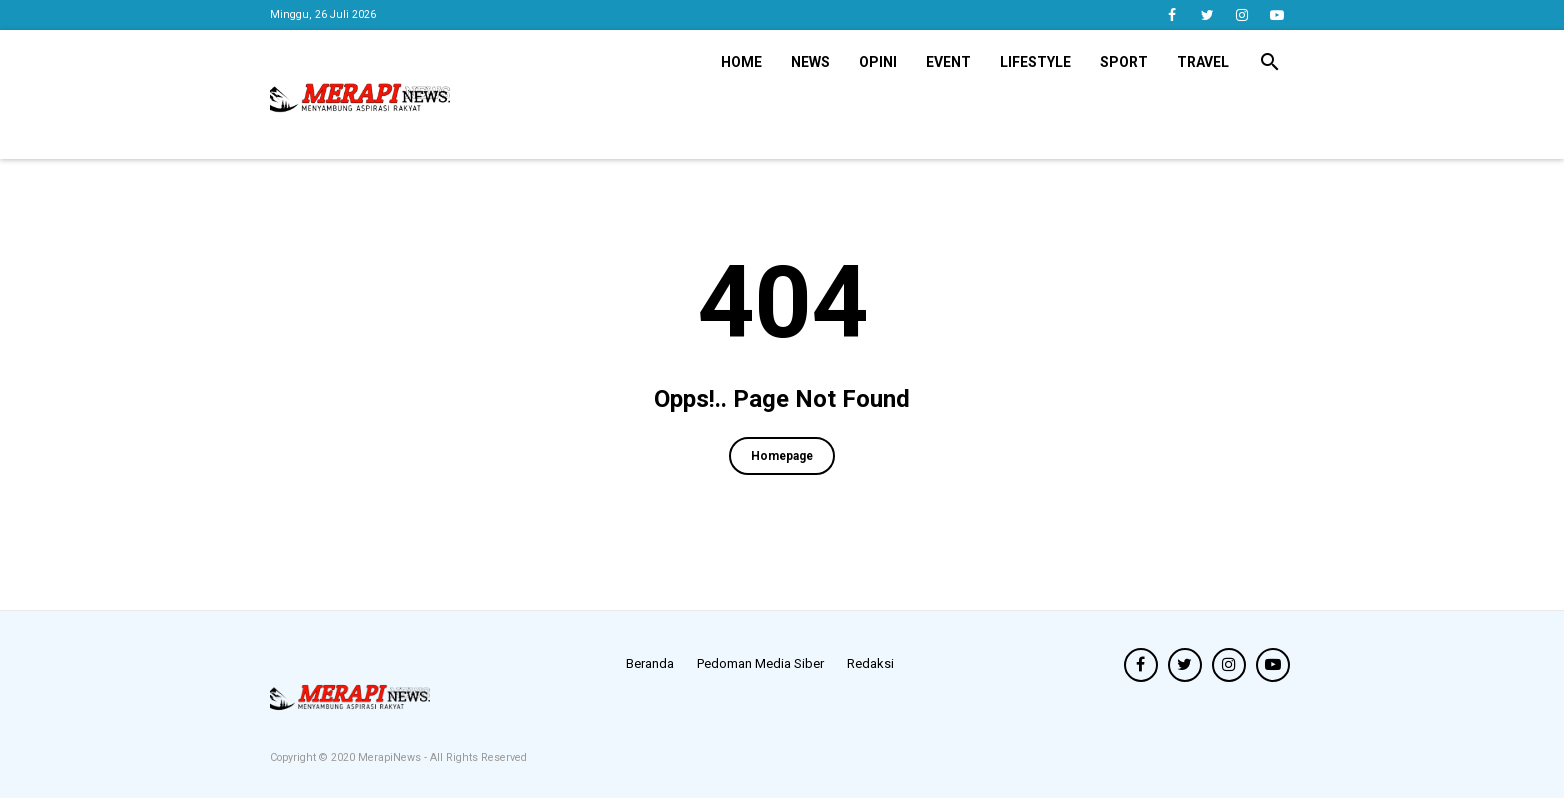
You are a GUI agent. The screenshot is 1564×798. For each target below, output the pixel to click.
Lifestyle (1035, 62)
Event (948, 62)
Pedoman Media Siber (760, 663)
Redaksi (870, 663)
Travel (1203, 62)
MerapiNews (391, 757)
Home (741, 62)
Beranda (650, 663)
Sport (1124, 62)
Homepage (782, 456)
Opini (878, 62)
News (810, 62)
